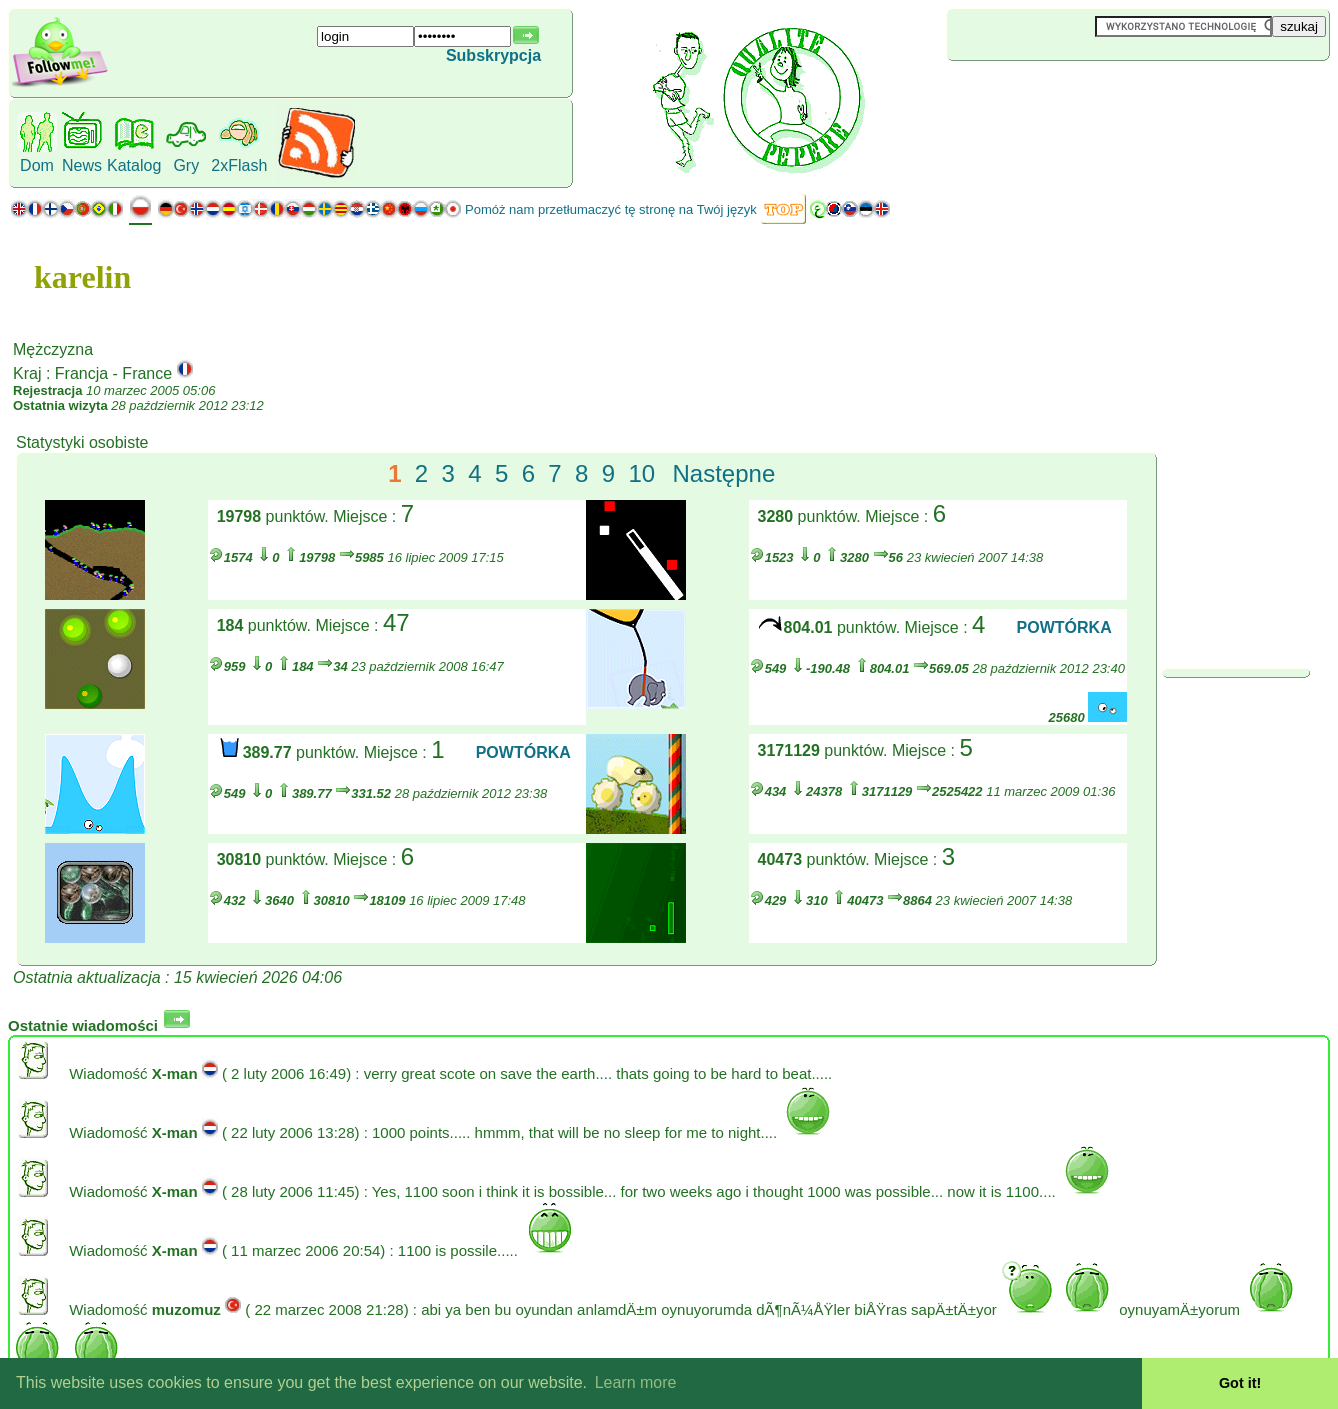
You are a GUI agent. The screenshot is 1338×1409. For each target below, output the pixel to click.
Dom (37, 165)
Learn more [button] (636, 1382)
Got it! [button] (1240, 1383)
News (82, 165)
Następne (724, 473)
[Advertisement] (1066, 94)
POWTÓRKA (1064, 627)
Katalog (134, 165)
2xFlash (239, 165)
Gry (186, 165)
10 (641, 473)
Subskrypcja (493, 55)
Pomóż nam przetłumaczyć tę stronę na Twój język (611, 209)
